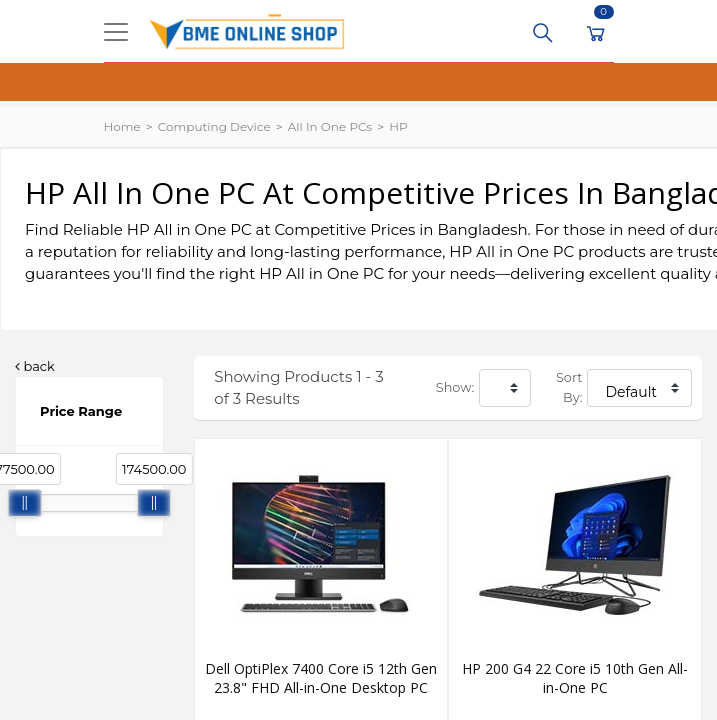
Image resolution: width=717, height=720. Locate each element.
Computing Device (214, 126)
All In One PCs (330, 126)
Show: (455, 387)
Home (122, 126)
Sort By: (569, 387)
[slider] (25, 503)
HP (398, 126)
